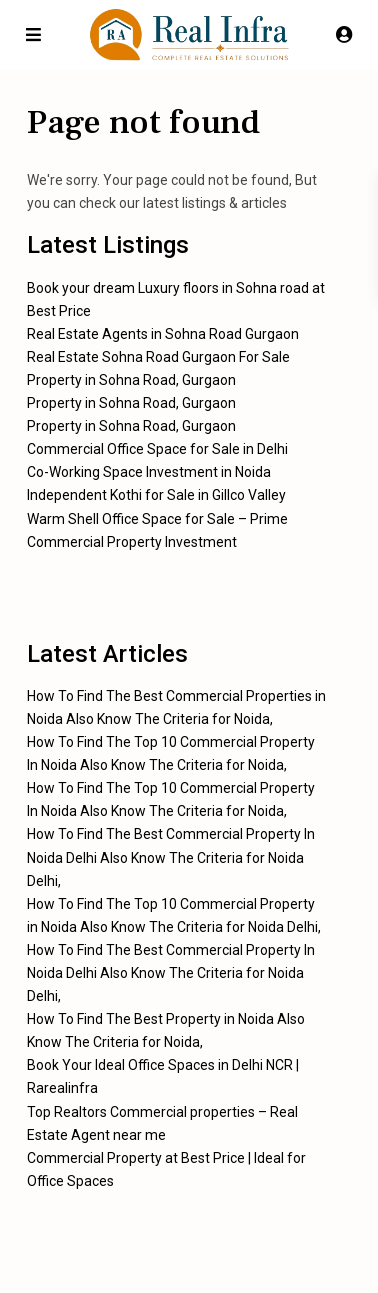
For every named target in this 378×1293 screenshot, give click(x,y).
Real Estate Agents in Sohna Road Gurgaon (163, 334)
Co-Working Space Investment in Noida (149, 472)
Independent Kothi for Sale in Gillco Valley (156, 495)
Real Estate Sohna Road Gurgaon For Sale (158, 357)
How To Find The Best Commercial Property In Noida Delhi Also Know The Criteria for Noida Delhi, (171, 857)
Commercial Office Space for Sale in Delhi (157, 449)
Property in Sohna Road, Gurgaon (131, 380)
